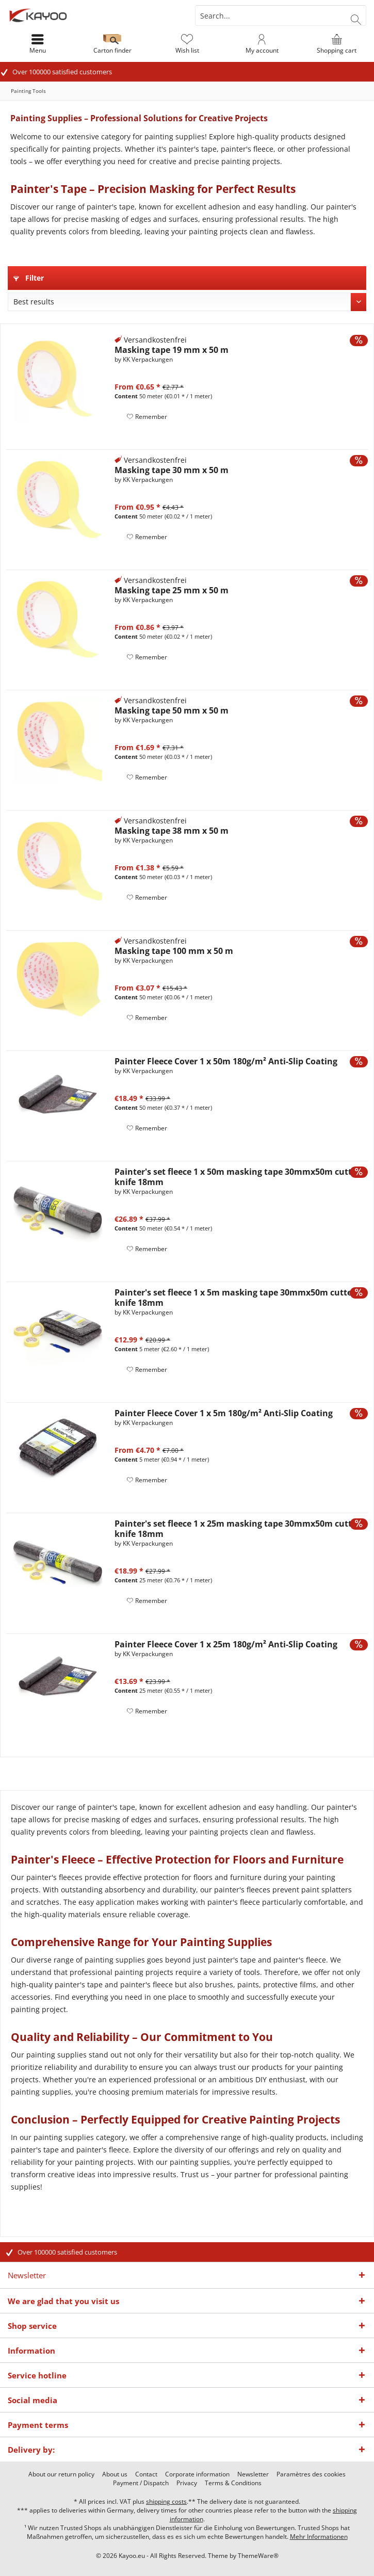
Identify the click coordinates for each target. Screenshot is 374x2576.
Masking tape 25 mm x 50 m (172, 590)
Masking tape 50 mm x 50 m (172, 710)
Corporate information (197, 2474)
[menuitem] (336, 44)
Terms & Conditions (233, 2483)
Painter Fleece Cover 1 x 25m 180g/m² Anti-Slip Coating (226, 1644)
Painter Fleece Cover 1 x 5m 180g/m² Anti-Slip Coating (224, 1413)
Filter (28, 278)
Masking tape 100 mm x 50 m (174, 951)
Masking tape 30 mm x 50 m (172, 470)
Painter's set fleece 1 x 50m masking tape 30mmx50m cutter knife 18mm (237, 1177)
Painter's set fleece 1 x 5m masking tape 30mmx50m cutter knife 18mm (235, 1297)
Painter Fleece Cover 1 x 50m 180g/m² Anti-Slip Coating (226, 1061)
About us (114, 2474)
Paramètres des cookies (311, 2474)
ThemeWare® (258, 2555)
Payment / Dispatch (141, 2483)
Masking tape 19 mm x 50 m (172, 350)
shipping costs (166, 2501)
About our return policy (61, 2474)
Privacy (186, 2483)
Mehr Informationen (319, 2536)
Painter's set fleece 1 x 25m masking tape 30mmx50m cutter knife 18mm (237, 1528)
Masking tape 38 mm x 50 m (172, 830)
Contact (146, 2474)
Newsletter (253, 2474)
